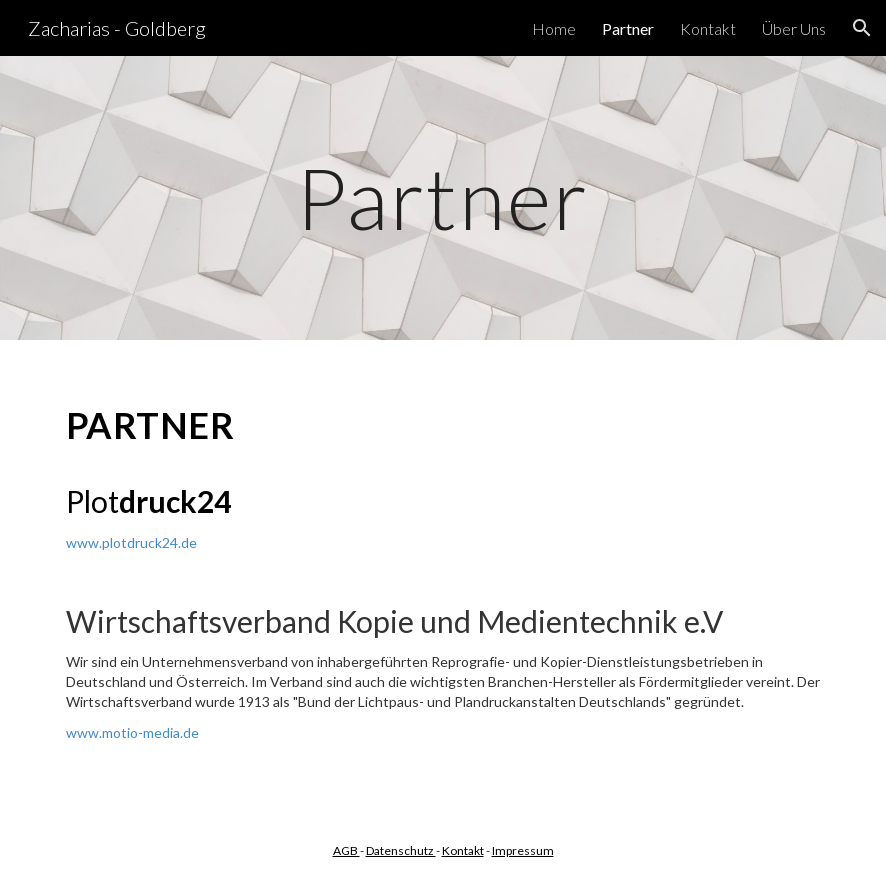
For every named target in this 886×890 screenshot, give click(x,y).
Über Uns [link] (794, 28)
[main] (443, 197)
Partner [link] (628, 28)
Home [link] (554, 28)
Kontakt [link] (708, 28)
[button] (862, 28)
